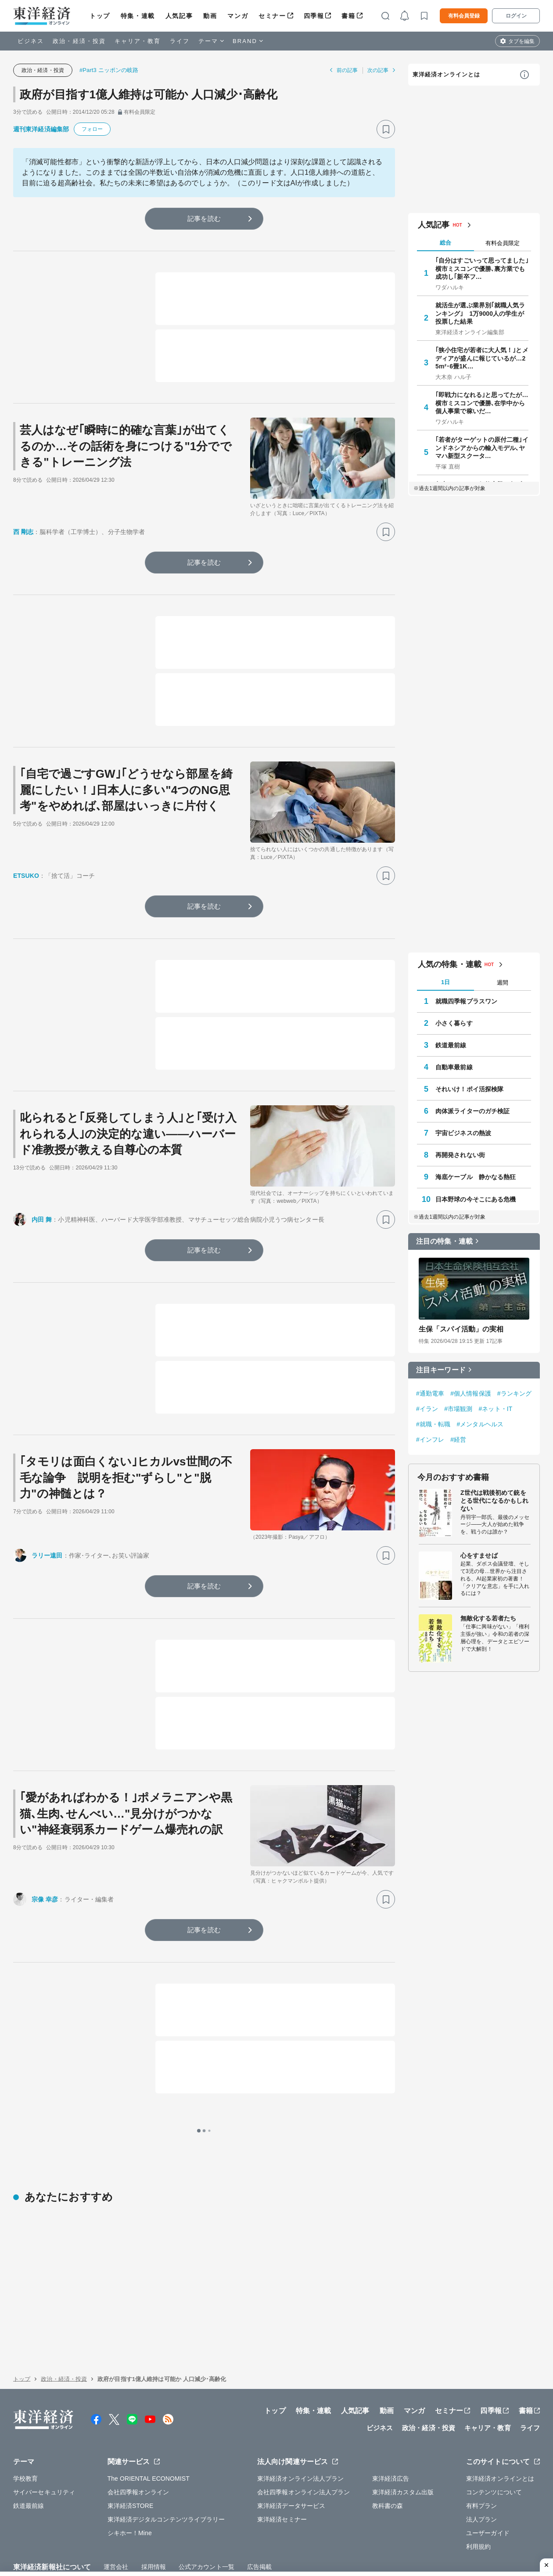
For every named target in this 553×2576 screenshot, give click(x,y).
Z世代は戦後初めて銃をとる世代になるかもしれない (494, 1500)
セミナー (272, 15)
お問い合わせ (429, 2531)
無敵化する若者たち (488, 1618)
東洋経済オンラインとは (446, 74)
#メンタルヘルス (479, 1424)
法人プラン (481, 2463)
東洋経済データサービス (291, 2449)
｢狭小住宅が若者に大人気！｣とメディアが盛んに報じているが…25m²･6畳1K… (481, 357)
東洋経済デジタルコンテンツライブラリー (166, 2463)
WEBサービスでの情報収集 (51, 2531)
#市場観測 (458, 1408)
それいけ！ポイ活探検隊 (469, 1089)
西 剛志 (23, 531)
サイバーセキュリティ (44, 2436)
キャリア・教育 (138, 41)
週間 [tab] (502, 982)
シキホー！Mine (130, 2477)
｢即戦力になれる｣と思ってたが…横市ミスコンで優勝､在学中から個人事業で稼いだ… (481, 402)
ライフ (180, 41)
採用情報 (153, 2511)
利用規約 (478, 2490)
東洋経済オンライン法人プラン (300, 2422)
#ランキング (514, 1393)
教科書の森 (387, 2449)
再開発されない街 (460, 1154)
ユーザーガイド (488, 2477)
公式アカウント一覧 (206, 2511)
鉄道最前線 (451, 1045)
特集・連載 (138, 15)
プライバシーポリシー (129, 2531)
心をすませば (479, 1555)
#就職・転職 (433, 1424)
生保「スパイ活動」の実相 (461, 1329)
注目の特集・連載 (444, 1241)
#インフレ (430, 1439)
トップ (100, 15)
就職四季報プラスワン (466, 1001)
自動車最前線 (454, 1067)
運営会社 (116, 2511)
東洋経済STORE (131, 2449)
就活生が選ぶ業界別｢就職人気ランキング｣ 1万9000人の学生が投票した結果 (480, 313)
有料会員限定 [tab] (502, 243)
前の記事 (347, 70)
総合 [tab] (445, 242)
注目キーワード (441, 1370)
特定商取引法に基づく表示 (241, 2531)
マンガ (237, 15)
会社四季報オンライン (138, 2436)
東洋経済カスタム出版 (403, 2436)
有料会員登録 (464, 16)
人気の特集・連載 (449, 964)
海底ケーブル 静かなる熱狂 (475, 1176)
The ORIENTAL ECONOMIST (149, 2422)
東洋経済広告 (390, 2422)
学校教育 (25, 2422)
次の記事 (377, 70)
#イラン (427, 1408)
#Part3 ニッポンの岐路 (108, 70)
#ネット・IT (495, 1408)
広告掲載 (259, 2511)
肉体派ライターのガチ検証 (472, 1111)
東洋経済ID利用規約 (315, 2531)
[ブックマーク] (386, 129)
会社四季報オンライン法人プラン (303, 2436)
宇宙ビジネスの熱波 (463, 1132)
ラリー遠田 (47, 1555)
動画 (210, 15)
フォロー (92, 129)
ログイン (516, 16)
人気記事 (179, 15)
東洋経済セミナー (282, 2463)
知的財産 (181, 2531)
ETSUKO (26, 875)
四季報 (314, 15)
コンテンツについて (494, 2436)
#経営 (458, 1439)
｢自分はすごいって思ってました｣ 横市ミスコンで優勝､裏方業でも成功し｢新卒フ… (481, 268)
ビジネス (31, 41)
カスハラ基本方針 (377, 2531)
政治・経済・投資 (79, 41)
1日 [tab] (445, 982)
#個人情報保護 (470, 1393)
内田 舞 (42, 1219)
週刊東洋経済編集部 (41, 129)
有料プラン (481, 2449)
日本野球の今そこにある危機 (475, 1199)
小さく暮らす (454, 1023)
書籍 (348, 15)
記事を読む (204, 218)
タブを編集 (521, 41)
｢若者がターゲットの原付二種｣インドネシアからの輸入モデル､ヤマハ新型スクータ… (481, 447)
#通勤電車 (430, 1393)
